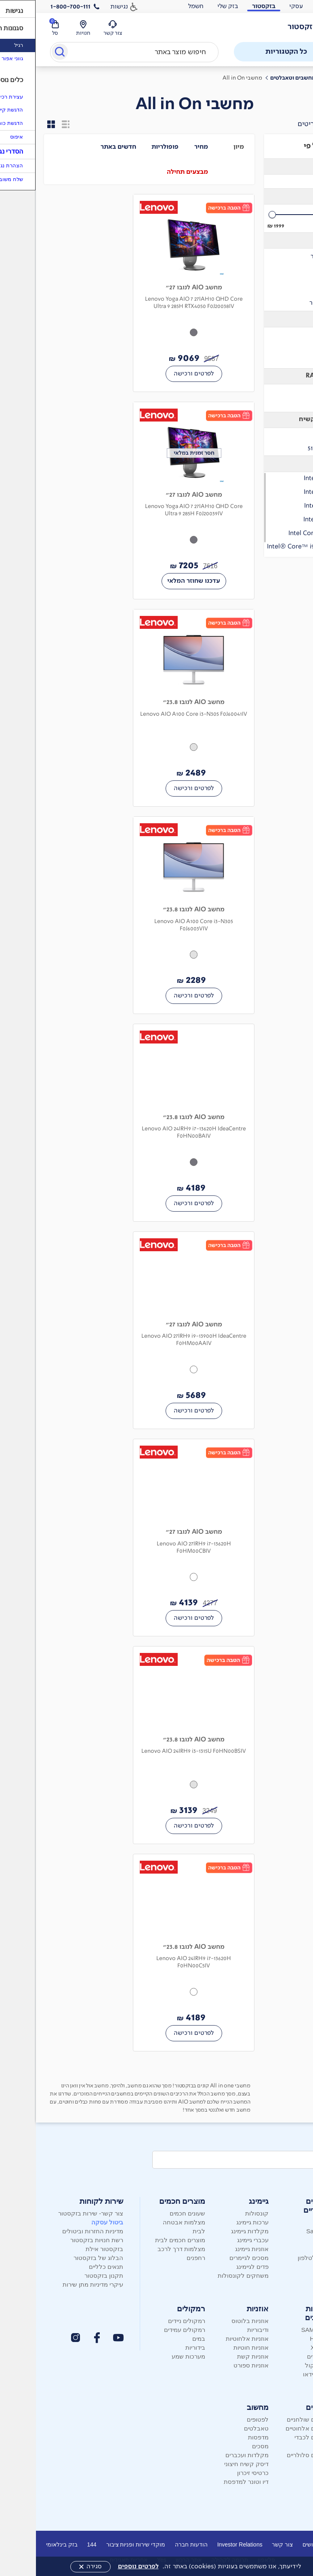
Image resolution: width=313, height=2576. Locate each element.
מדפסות (222, 2437)
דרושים (275, 2544)
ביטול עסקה (71, 2222)
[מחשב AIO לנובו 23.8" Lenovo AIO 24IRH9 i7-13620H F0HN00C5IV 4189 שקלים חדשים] (157, 1952)
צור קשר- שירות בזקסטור (55, 2213)
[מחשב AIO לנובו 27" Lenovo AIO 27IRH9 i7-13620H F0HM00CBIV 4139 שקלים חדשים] (157, 1537)
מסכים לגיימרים (213, 2257)
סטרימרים (283, 2356)
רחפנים (160, 2257)
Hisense (285, 2338)
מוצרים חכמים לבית (144, 2240)
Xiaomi (286, 2240)
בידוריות (159, 2347)
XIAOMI (285, 2347)
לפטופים (222, 2419)
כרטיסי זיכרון (217, 2472)
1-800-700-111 (35, 6)
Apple (288, 2222)
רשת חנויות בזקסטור (60, 2240)
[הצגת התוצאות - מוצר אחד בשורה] (29, 124)
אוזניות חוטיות (215, 2347)
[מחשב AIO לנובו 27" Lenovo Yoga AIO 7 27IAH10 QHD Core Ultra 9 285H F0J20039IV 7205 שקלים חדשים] (157, 500)
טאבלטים (220, 2428)
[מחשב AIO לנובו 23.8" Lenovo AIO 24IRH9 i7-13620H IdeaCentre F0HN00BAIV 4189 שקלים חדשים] (157, 1122)
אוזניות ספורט (215, 2365)
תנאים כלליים (70, 2266)
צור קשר (246, 2544)
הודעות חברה (155, 2544)
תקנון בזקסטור (67, 2275)
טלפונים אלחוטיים (273, 2428)
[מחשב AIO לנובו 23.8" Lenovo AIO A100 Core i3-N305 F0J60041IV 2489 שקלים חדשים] (157, 707)
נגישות (83, 6)
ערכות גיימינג (216, 2222)
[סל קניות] (19, 28)
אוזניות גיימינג (216, 2248)
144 (55, 2544)
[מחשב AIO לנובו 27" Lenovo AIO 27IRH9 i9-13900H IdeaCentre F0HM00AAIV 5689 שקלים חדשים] (157, 1330)
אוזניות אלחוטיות (211, 2338)
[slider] (268, 214)
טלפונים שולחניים (273, 2419)
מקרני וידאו (281, 2374)
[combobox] (98, 52)
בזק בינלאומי (26, 2544)
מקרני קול (282, 2365)
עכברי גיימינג (217, 2240)
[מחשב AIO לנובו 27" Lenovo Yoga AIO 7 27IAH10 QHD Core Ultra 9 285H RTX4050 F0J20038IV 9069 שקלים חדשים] (157, 292)
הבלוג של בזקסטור (62, 2257)
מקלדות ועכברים (211, 2455)
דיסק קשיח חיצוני (210, 2463)
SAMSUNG (280, 2329)
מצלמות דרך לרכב (145, 2248)
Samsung (283, 2231)
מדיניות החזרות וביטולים (56, 2231)
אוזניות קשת (217, 2356)
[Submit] (23, 53)
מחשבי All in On (206, 77)
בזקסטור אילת (68, 2248)
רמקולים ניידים (150, 2320)
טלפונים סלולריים (273, 2455)
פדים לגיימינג (216, 2266)
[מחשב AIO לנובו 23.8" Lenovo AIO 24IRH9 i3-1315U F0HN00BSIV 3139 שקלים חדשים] (157, 1744)
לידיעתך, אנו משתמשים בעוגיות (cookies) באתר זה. (173, 2566)
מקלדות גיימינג (214, 2231)
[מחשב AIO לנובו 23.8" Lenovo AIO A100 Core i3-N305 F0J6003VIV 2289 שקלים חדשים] (157, 915)
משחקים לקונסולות (207, 2275)
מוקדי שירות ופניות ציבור (100, 2544)
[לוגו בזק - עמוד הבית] (275, 27)
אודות (300, 2544)
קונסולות (221, 2213)
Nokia (288, 2248)
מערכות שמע (152, 2356)
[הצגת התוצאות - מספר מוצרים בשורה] (15, 124)
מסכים (224, 2446)
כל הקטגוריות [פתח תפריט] (260, 51)
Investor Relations (204, 2544)
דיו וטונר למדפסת (210, 2481)
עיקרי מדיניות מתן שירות (57, 2284)
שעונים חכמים (151, 2213)
